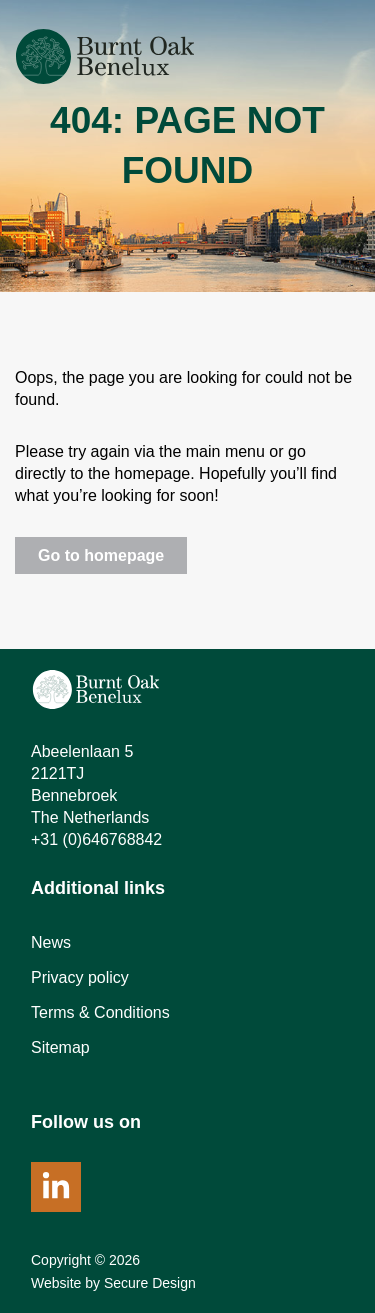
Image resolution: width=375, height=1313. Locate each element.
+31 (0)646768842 (96, 839)
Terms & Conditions (100, 1012)
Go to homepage (101, 555)
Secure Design (150, 1283)
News (51, 942)
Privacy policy (80, 977)
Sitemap (60, 1047)
